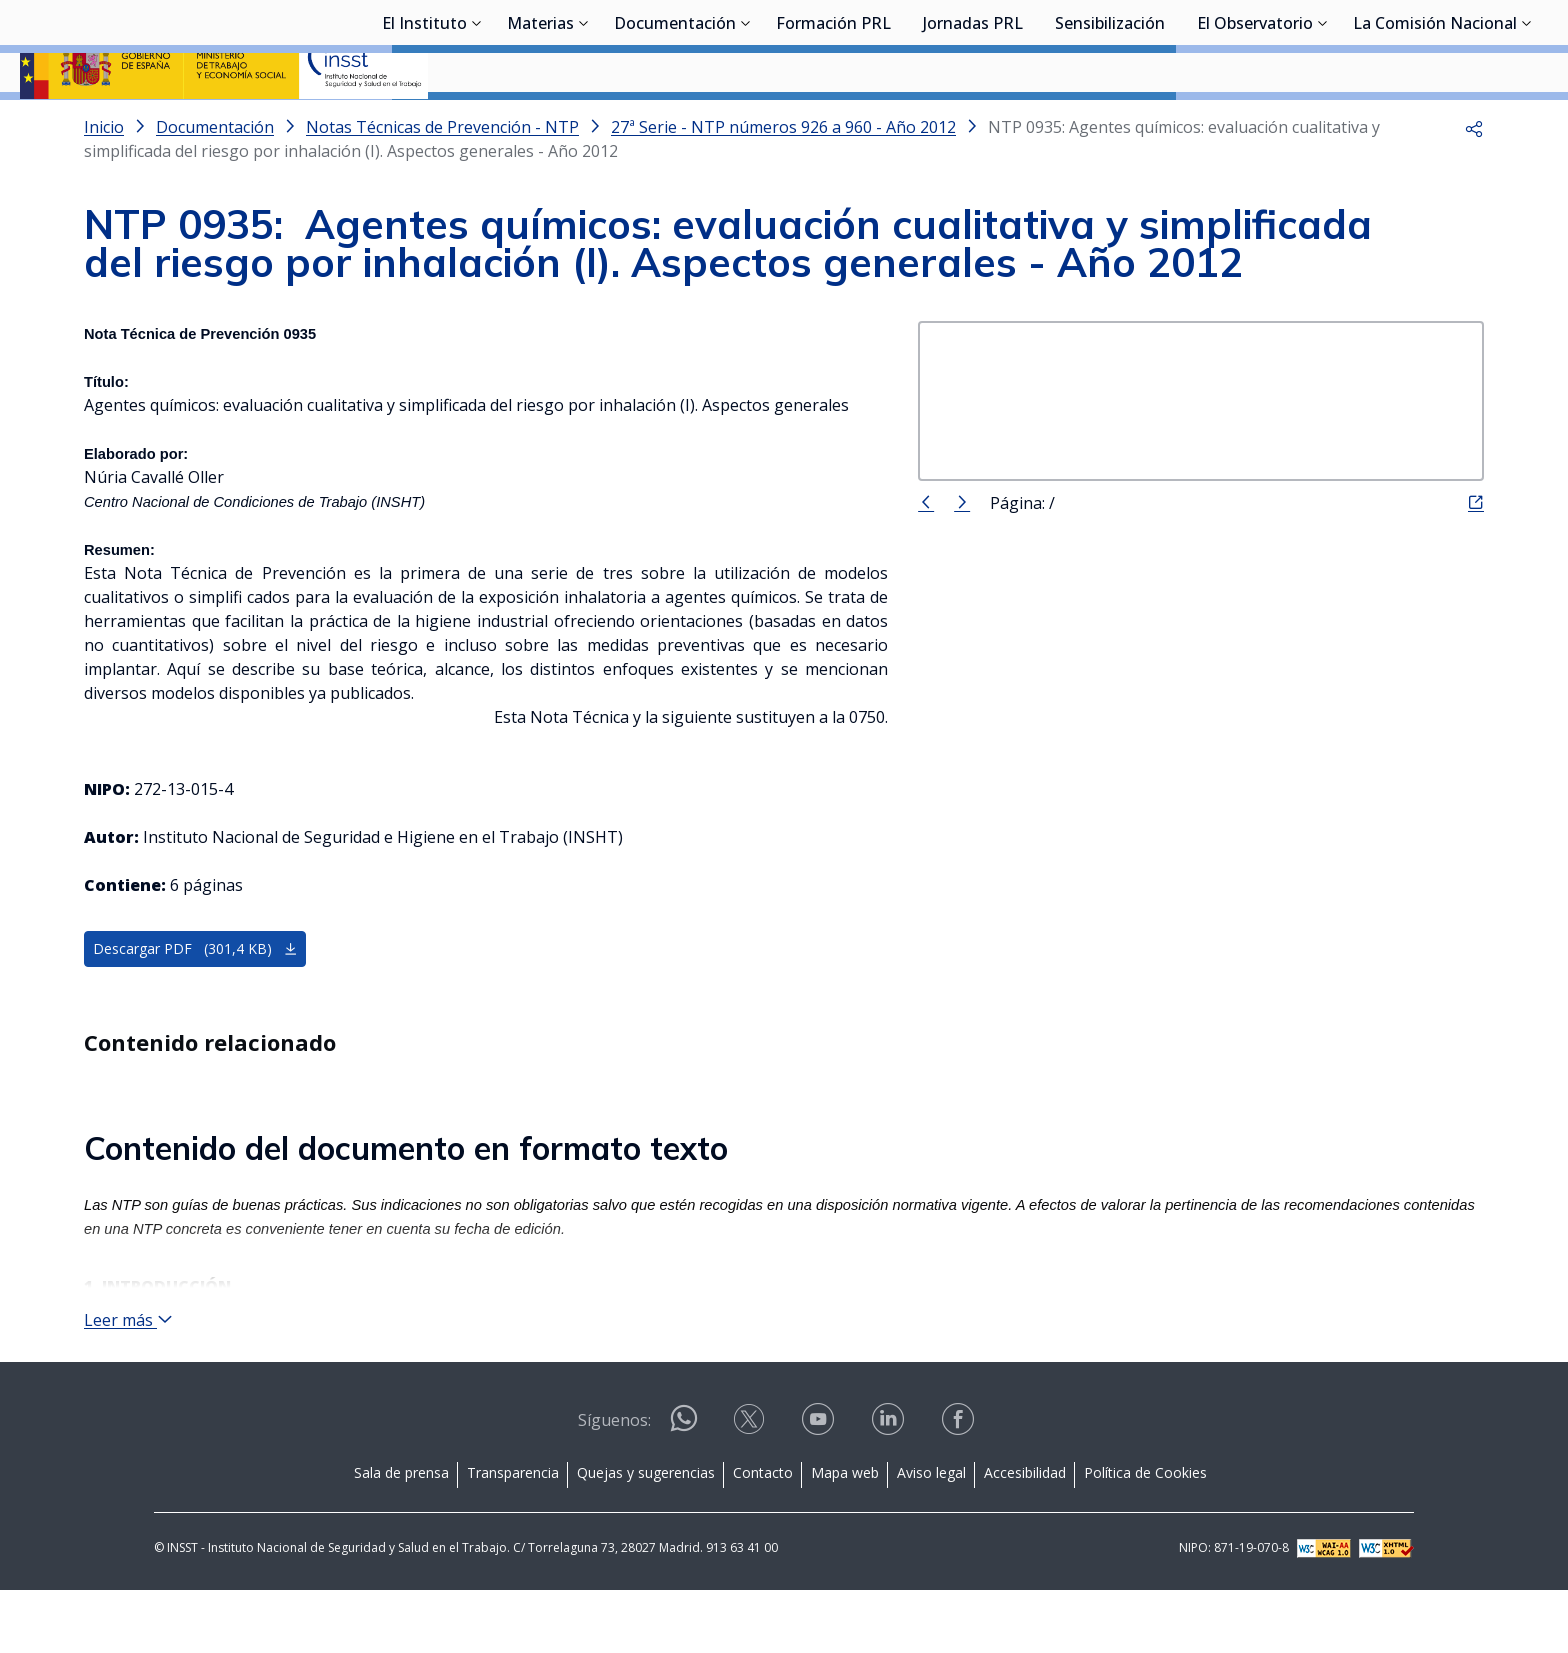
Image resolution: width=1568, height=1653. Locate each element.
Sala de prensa (401, 1535)
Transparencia (513, 1535)
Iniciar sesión (1472, 45)
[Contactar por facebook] (960, 1488)
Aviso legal (931, 1535)
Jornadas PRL (973, 125)
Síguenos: (614, 1483)
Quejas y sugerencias (646, 1535)
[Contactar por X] (751, 1488)
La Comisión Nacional (1435, 125)
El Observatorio (1255, 125)
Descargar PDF (195, 1001)
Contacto (763, 1535)
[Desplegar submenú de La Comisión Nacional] (1527, 123)
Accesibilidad (1025, 1535)
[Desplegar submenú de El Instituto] (477, 123)
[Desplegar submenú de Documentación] (746, 123)
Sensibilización (1110, 125)
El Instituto (424, 125)
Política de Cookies (1145, 1535)
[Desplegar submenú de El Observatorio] (1323, 123)
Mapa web (845, 1535)
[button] (1474, 180)
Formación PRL (833, 125)
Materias (540, 125)
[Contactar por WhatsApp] (684, 1489)
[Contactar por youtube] (820, 1488)
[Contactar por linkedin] (890, 1488)
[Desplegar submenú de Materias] (584, 123)
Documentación (675, 125)
